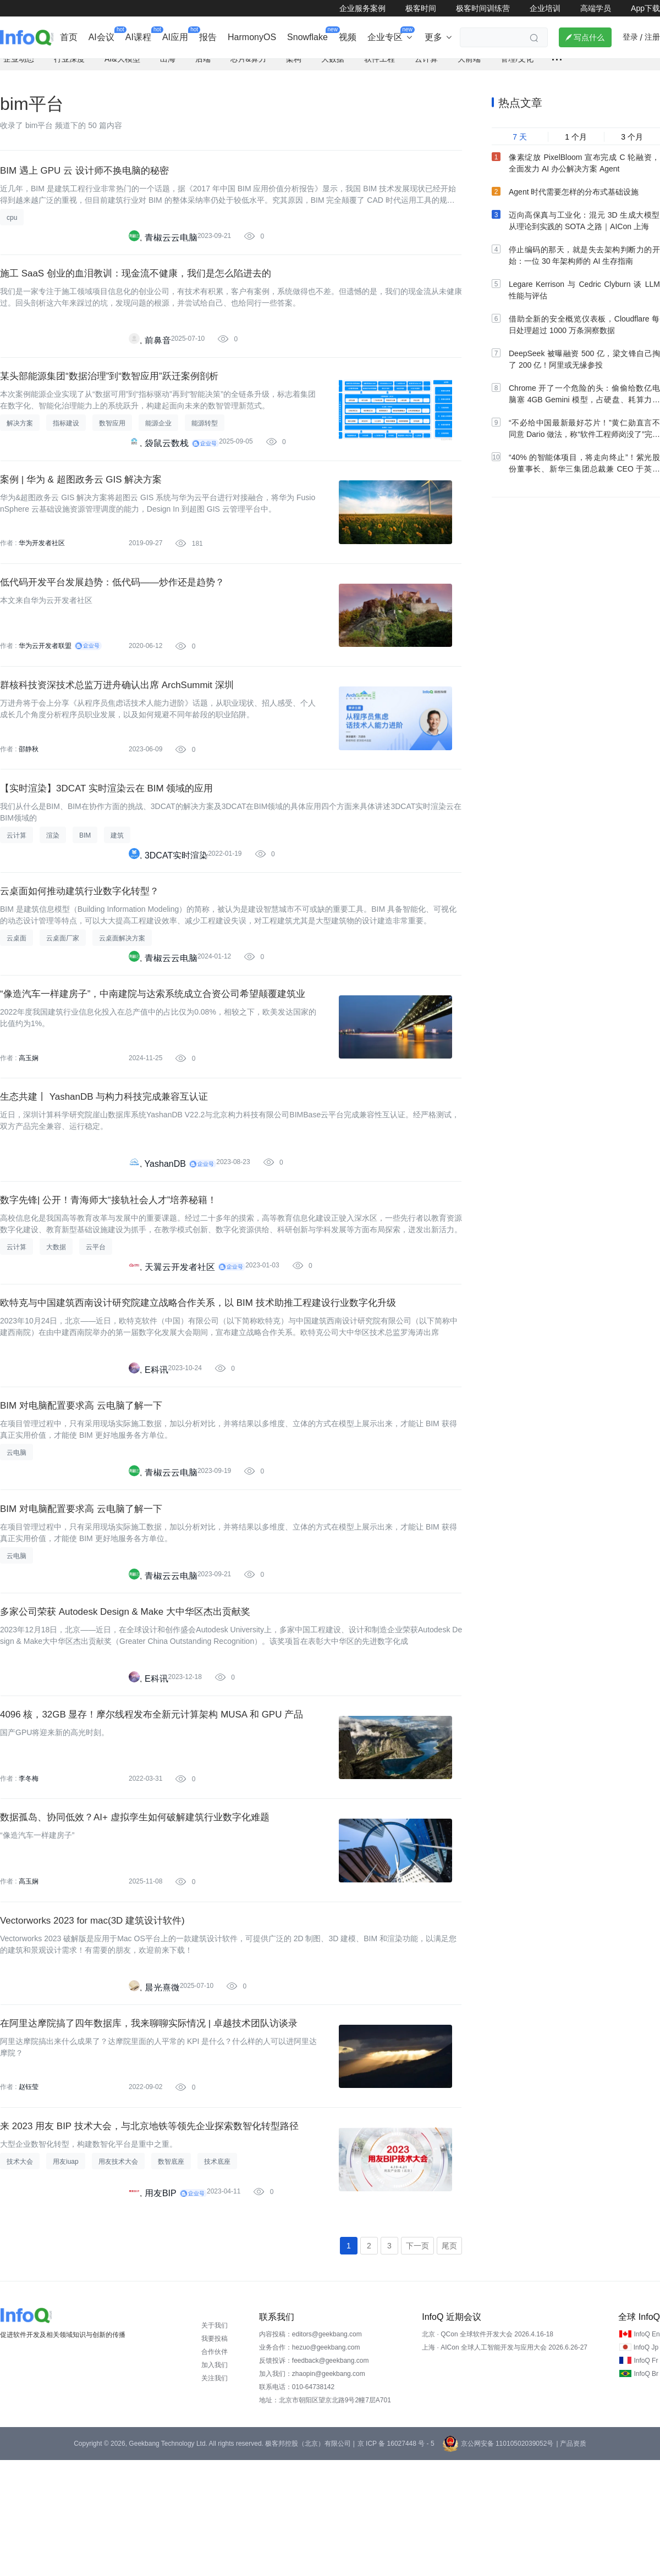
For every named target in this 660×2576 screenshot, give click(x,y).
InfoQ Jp (646, 2463)
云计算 (426, 69)
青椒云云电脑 (171, 249)
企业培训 (545, 8)
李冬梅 (28, 1870)
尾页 (449, 2361)
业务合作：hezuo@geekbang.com (309, 2463)
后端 (203, 69)
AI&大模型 (122, 69)
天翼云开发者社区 (180, 1332)
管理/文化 (517, 69)
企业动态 (18, 69)
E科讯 (156, 1440)
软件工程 (379, 69)
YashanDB (165, 1223)
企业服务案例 (362, 8)
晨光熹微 (162, 2090)
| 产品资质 (571, 2559)
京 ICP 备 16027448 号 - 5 (396, 2559)
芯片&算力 (248, 69)
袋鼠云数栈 (167, 465)
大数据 (332, 69)
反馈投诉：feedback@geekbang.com (314, 2476)
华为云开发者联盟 (45, 679)
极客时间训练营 (483, 8)
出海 (167, 69)
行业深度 (69, 69)
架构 (293, 69)
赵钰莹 (28, 2194)
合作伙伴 (214, 2468)
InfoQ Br (646, 2490)
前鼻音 (158, 357)
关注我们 (214, 2494)
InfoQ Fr (646, 2476)
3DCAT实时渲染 (176, 899)
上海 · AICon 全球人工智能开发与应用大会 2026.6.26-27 (504, 2463)
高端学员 (595, 8)
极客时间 (420, 8)
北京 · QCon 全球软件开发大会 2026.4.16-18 (487, 2450)
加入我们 (214, 2481)
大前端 (469, 69)
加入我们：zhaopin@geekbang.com (312, 2490)
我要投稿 (214, 2454)
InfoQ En (646, 2450)
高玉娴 (28, 1112)
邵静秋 (28, 787)
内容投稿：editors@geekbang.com (310, 2450)
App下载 (645, 8)
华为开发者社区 (42, 570)
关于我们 (214, 2441)
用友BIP (161, 2306)
